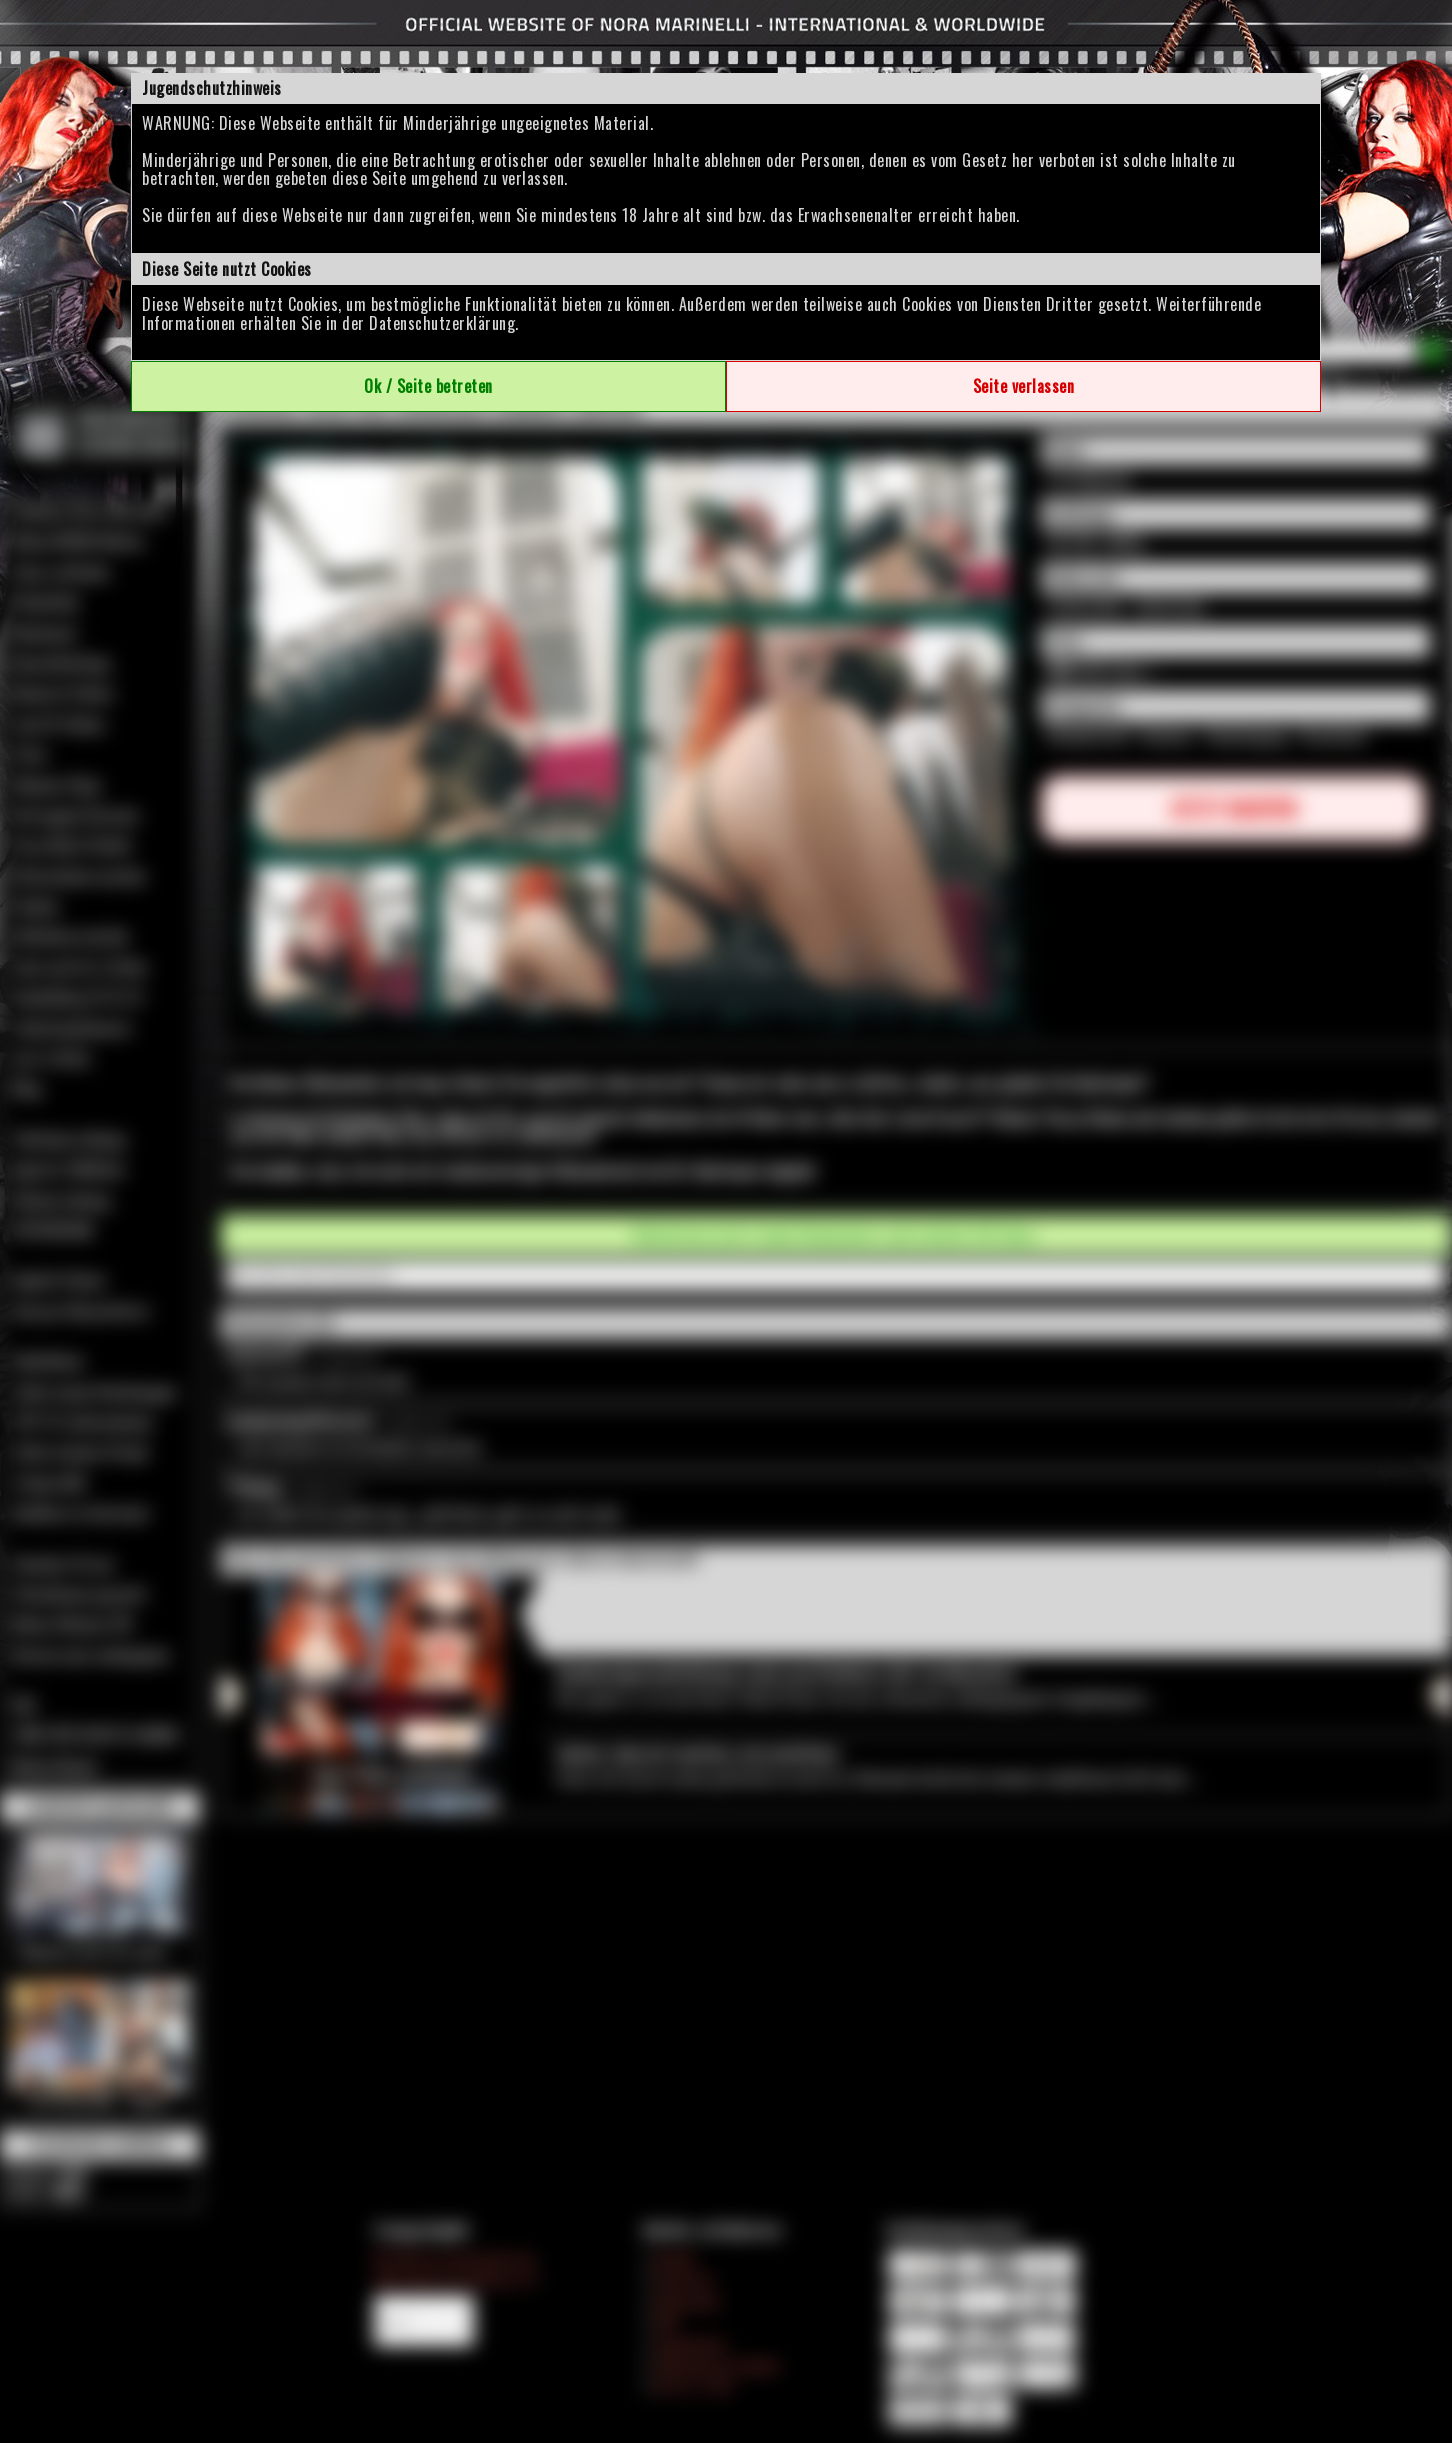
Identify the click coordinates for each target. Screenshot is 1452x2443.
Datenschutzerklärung (442, 323)
